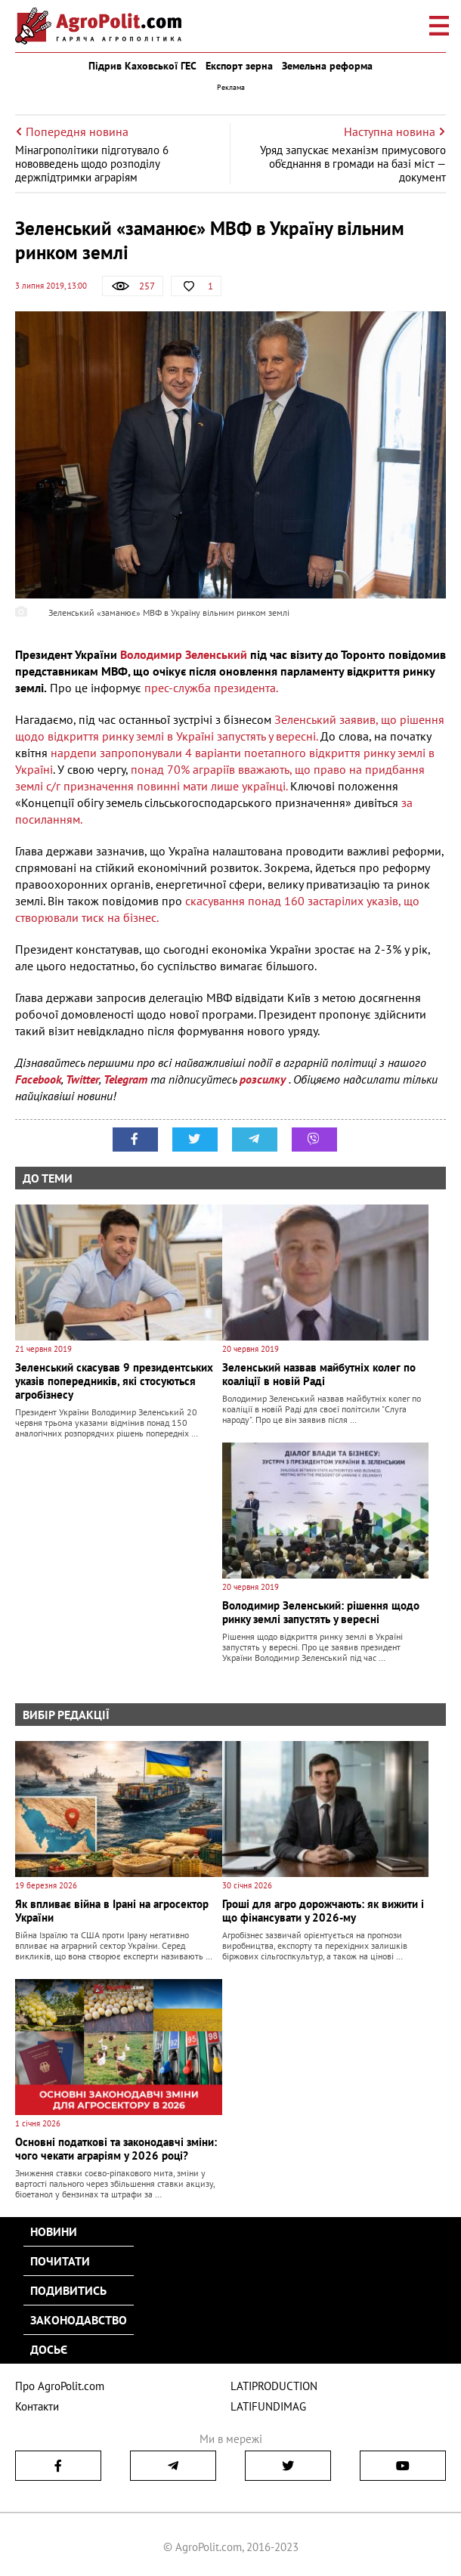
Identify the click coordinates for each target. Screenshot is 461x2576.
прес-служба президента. (211, 687)
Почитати (60, 2260)
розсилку (264, 1079)
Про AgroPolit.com (59, 2386)
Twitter (82, 1079)
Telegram (125, 1079)
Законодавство (78, 2319)
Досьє (48, 2349)
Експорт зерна (239, 66)
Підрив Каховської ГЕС (142, 66)
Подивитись (68, 2290)
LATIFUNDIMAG (268, 2406)
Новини (53, 2231)
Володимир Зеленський (183, 654)
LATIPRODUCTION (273, 2386)
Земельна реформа (327, 66)
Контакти (37, 2406)
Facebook (38, 1079)
